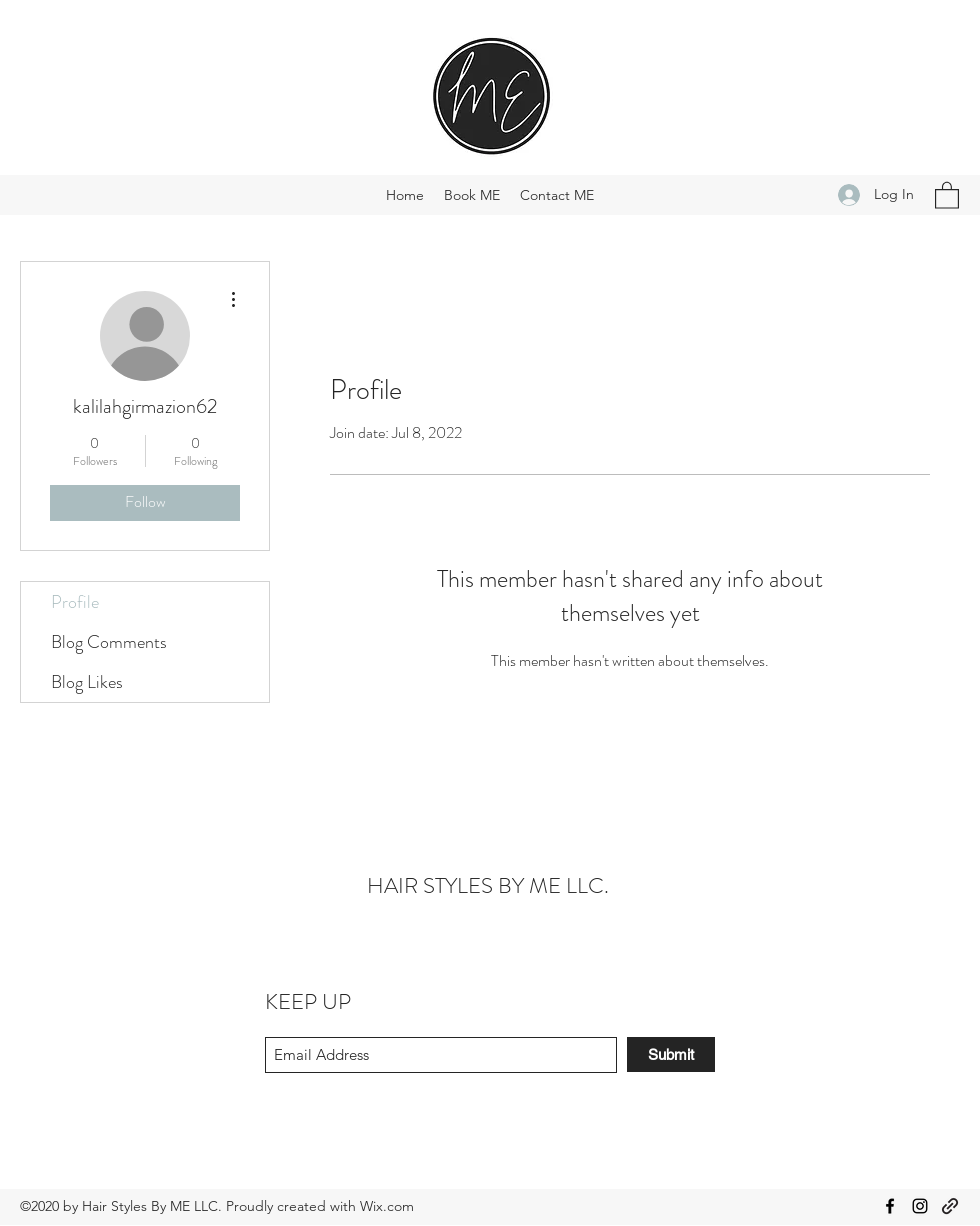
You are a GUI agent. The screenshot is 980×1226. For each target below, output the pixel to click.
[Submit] (671, 1054)
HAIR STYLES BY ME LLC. (488, 885)
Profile (75, 602)
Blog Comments (109, 642)
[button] (947, 194)
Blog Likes (87, 682)
